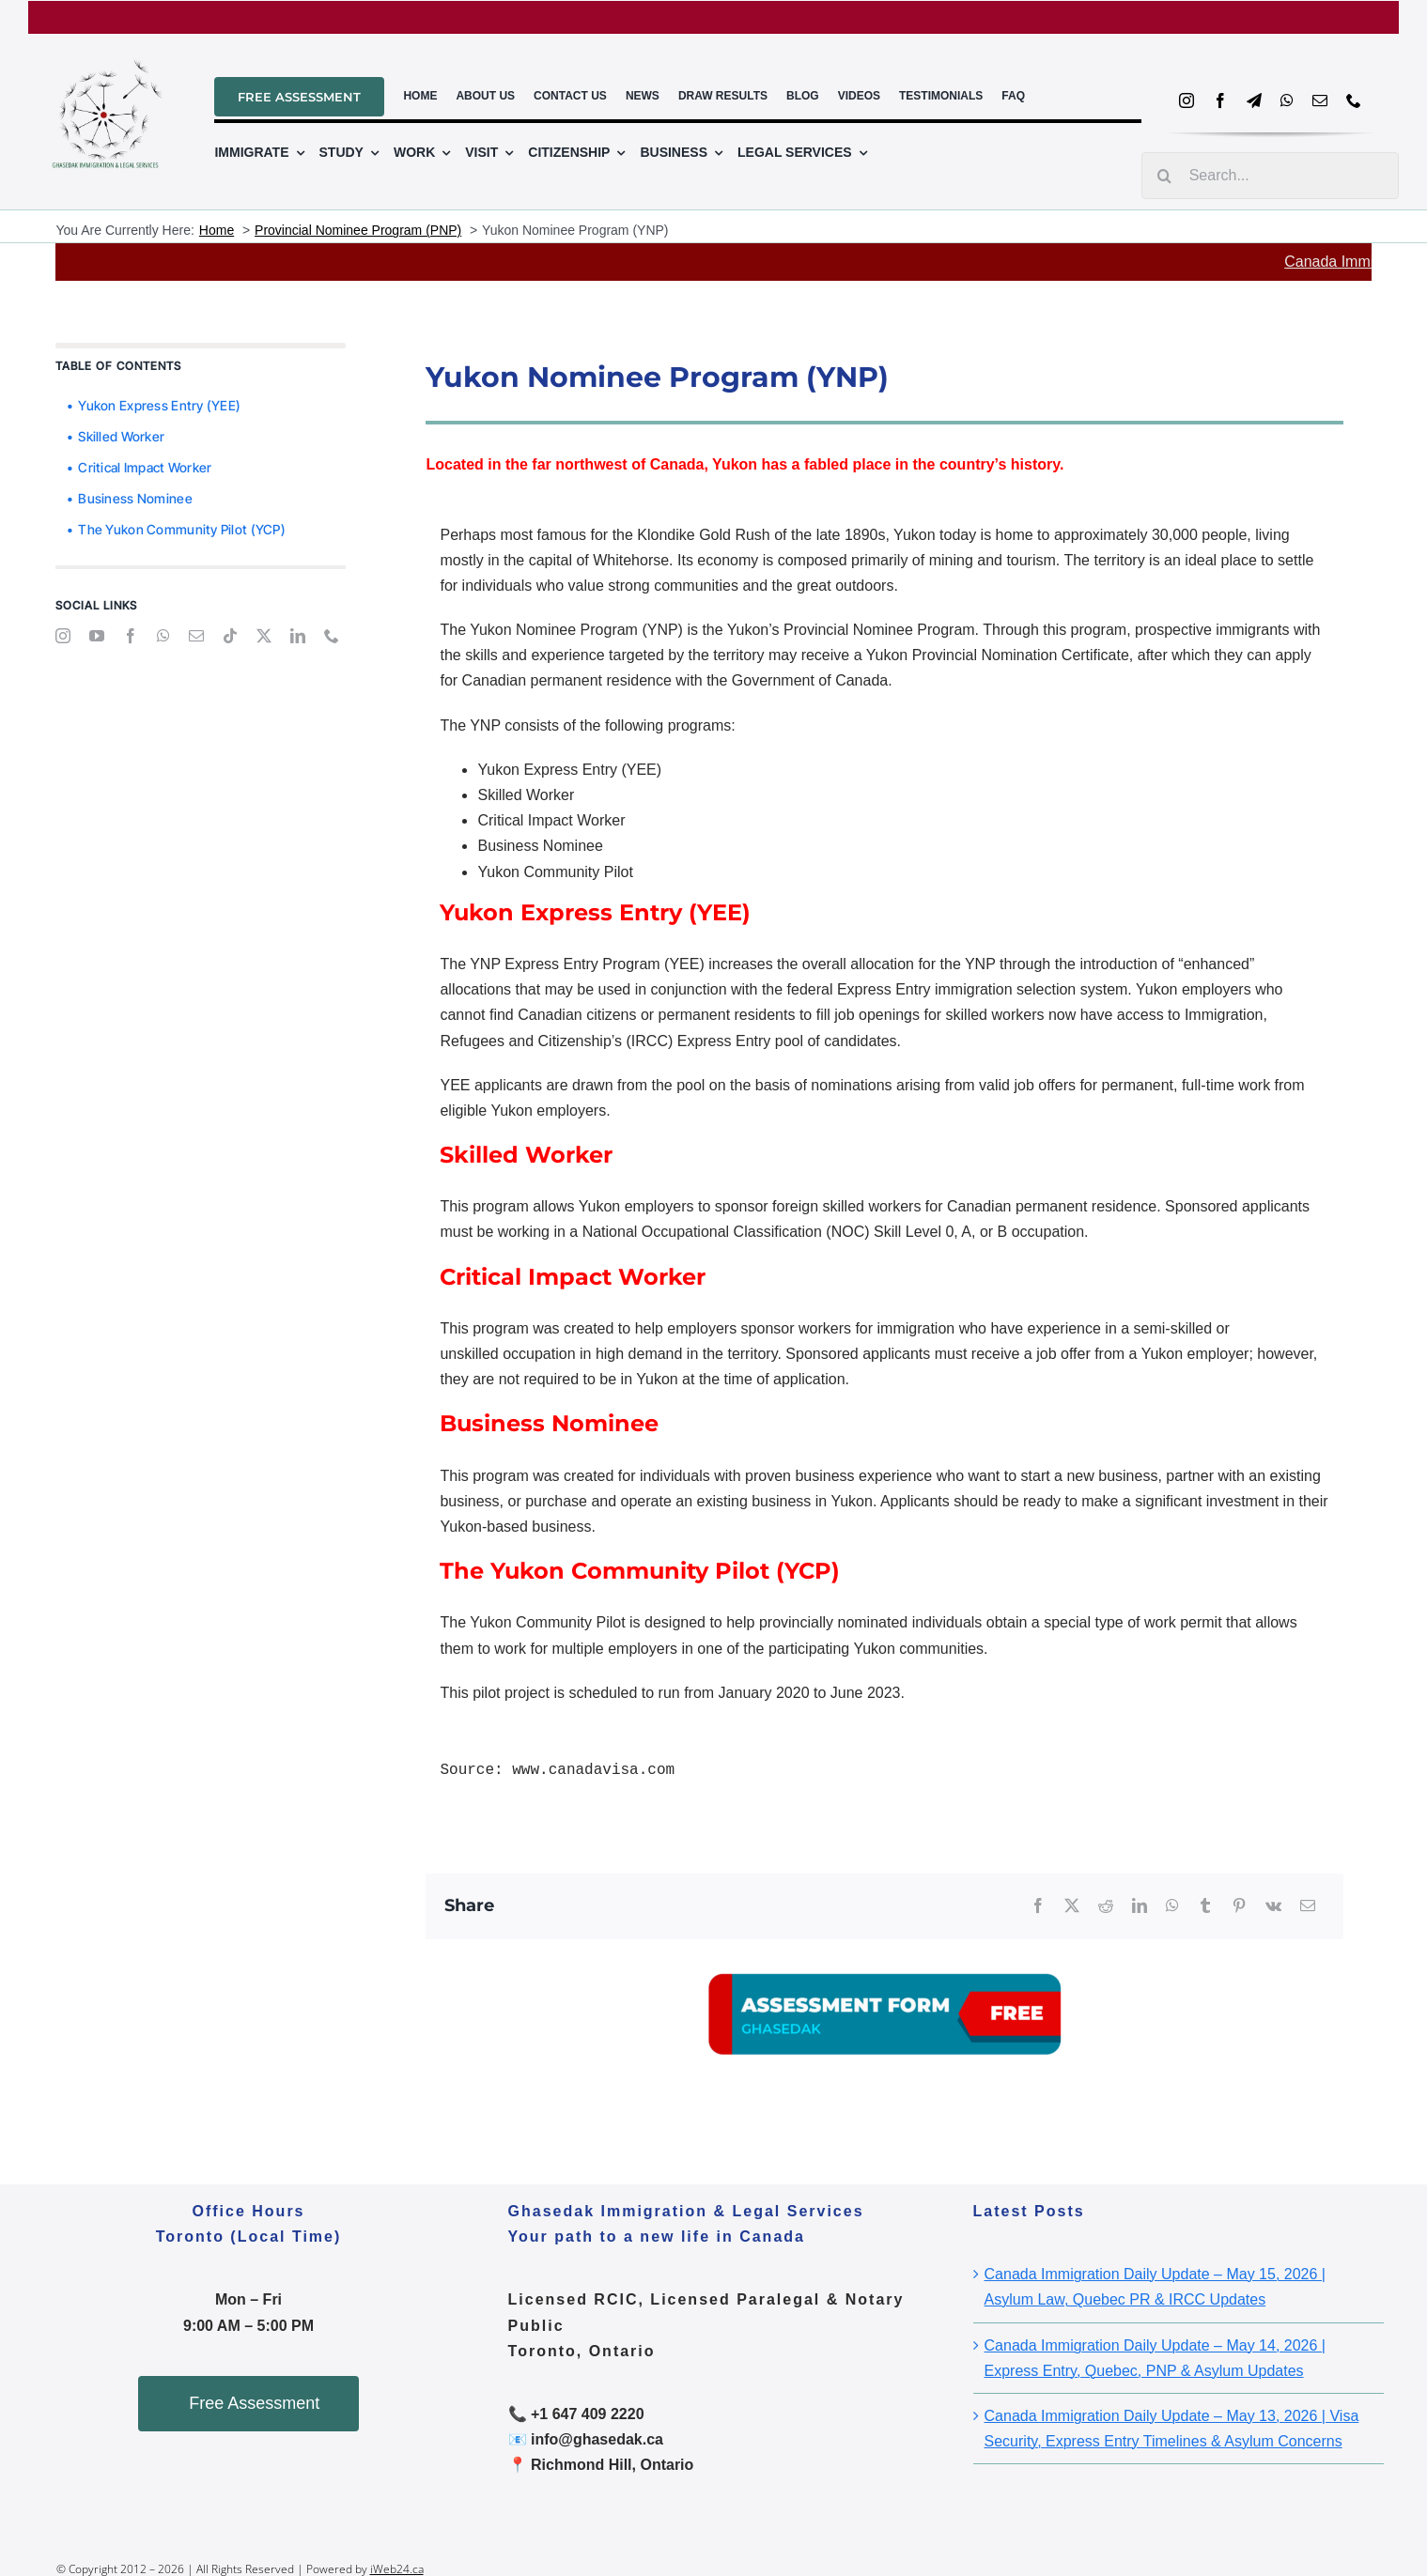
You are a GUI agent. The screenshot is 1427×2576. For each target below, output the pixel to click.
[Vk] (1273, 1906)
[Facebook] (1038, 1906)
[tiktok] (230, 635)
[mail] (1319, 100)
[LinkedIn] (1139, 1906)
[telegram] (1254, 100)
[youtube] (96, 635)
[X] (1072, 1906)
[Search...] (1270, 175)
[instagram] (1186, 100)
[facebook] (1220, 100)
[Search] (1164, 175)
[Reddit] (1106, 1906)
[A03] (885, 1946)
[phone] (1353, 100)
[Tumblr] (1205, 1906)
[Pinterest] (1239, 1906)
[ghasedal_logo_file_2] (107, 48)
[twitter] (263, 635)
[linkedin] (297, 635)
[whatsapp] (1287, 100)
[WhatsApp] (1172, 1906)
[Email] (1308, 1906)
